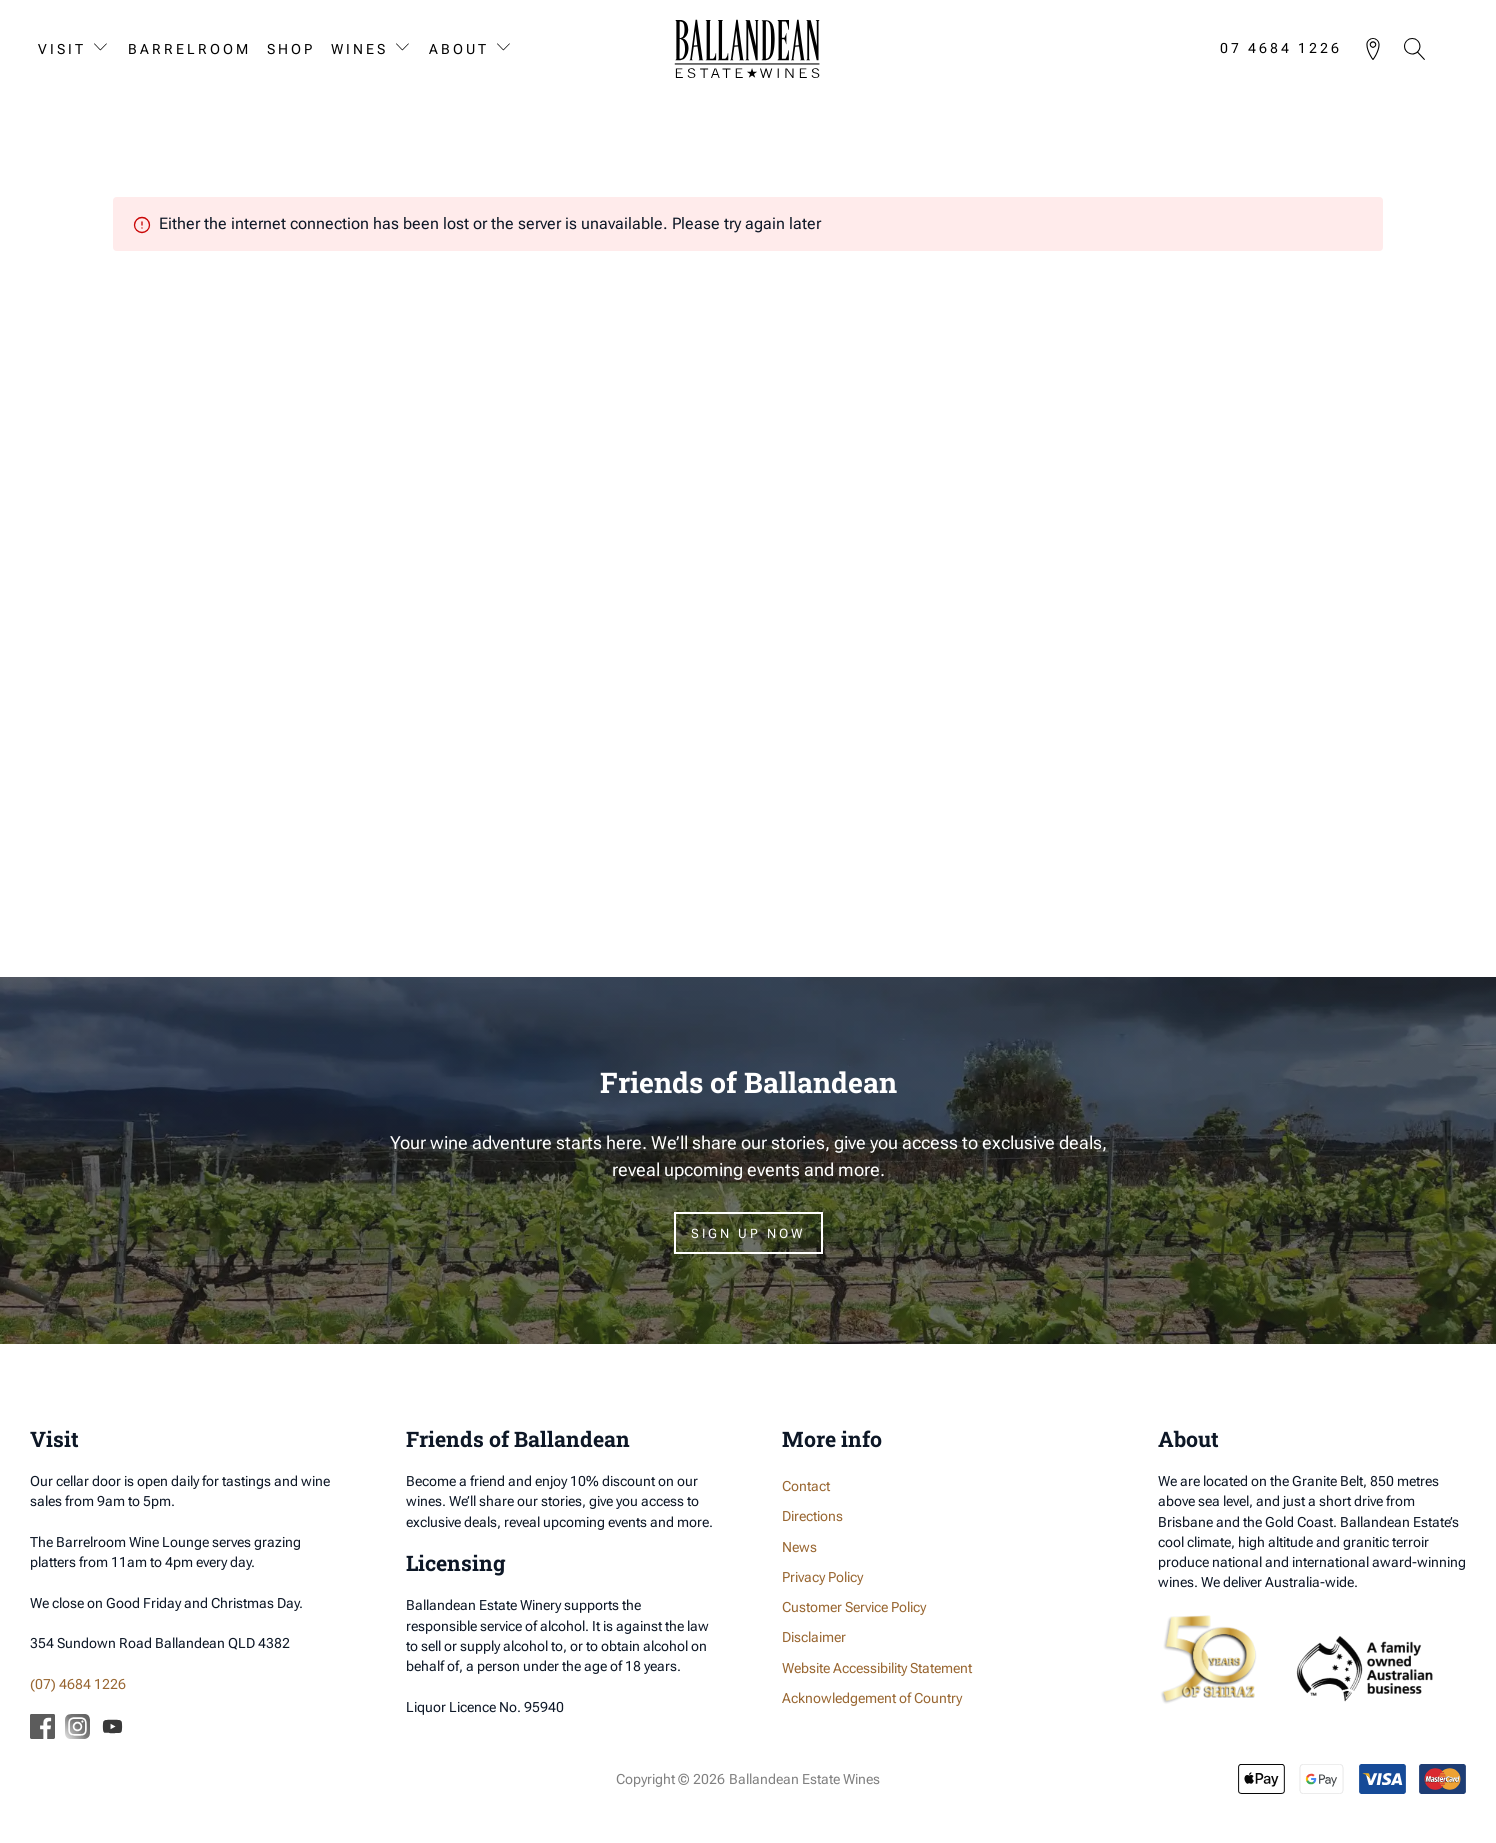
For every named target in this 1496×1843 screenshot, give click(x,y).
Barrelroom (189, 49)
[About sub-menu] (508, 48)
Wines (359, 49)
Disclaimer (814, 1638)
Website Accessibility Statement (877, 1668)
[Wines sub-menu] (407, 48)
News (799, 1547)
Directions (812, 1517)
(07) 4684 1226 (78, 1684)
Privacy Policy (822, 1577)
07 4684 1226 (1281, 49)
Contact (806, 1487)
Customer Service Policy (854, 1608)
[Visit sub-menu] (105, 48)
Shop (291, 49)
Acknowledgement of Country (872, 1698)
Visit (62, 49)
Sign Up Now (748, 1234)
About (459, 49)
